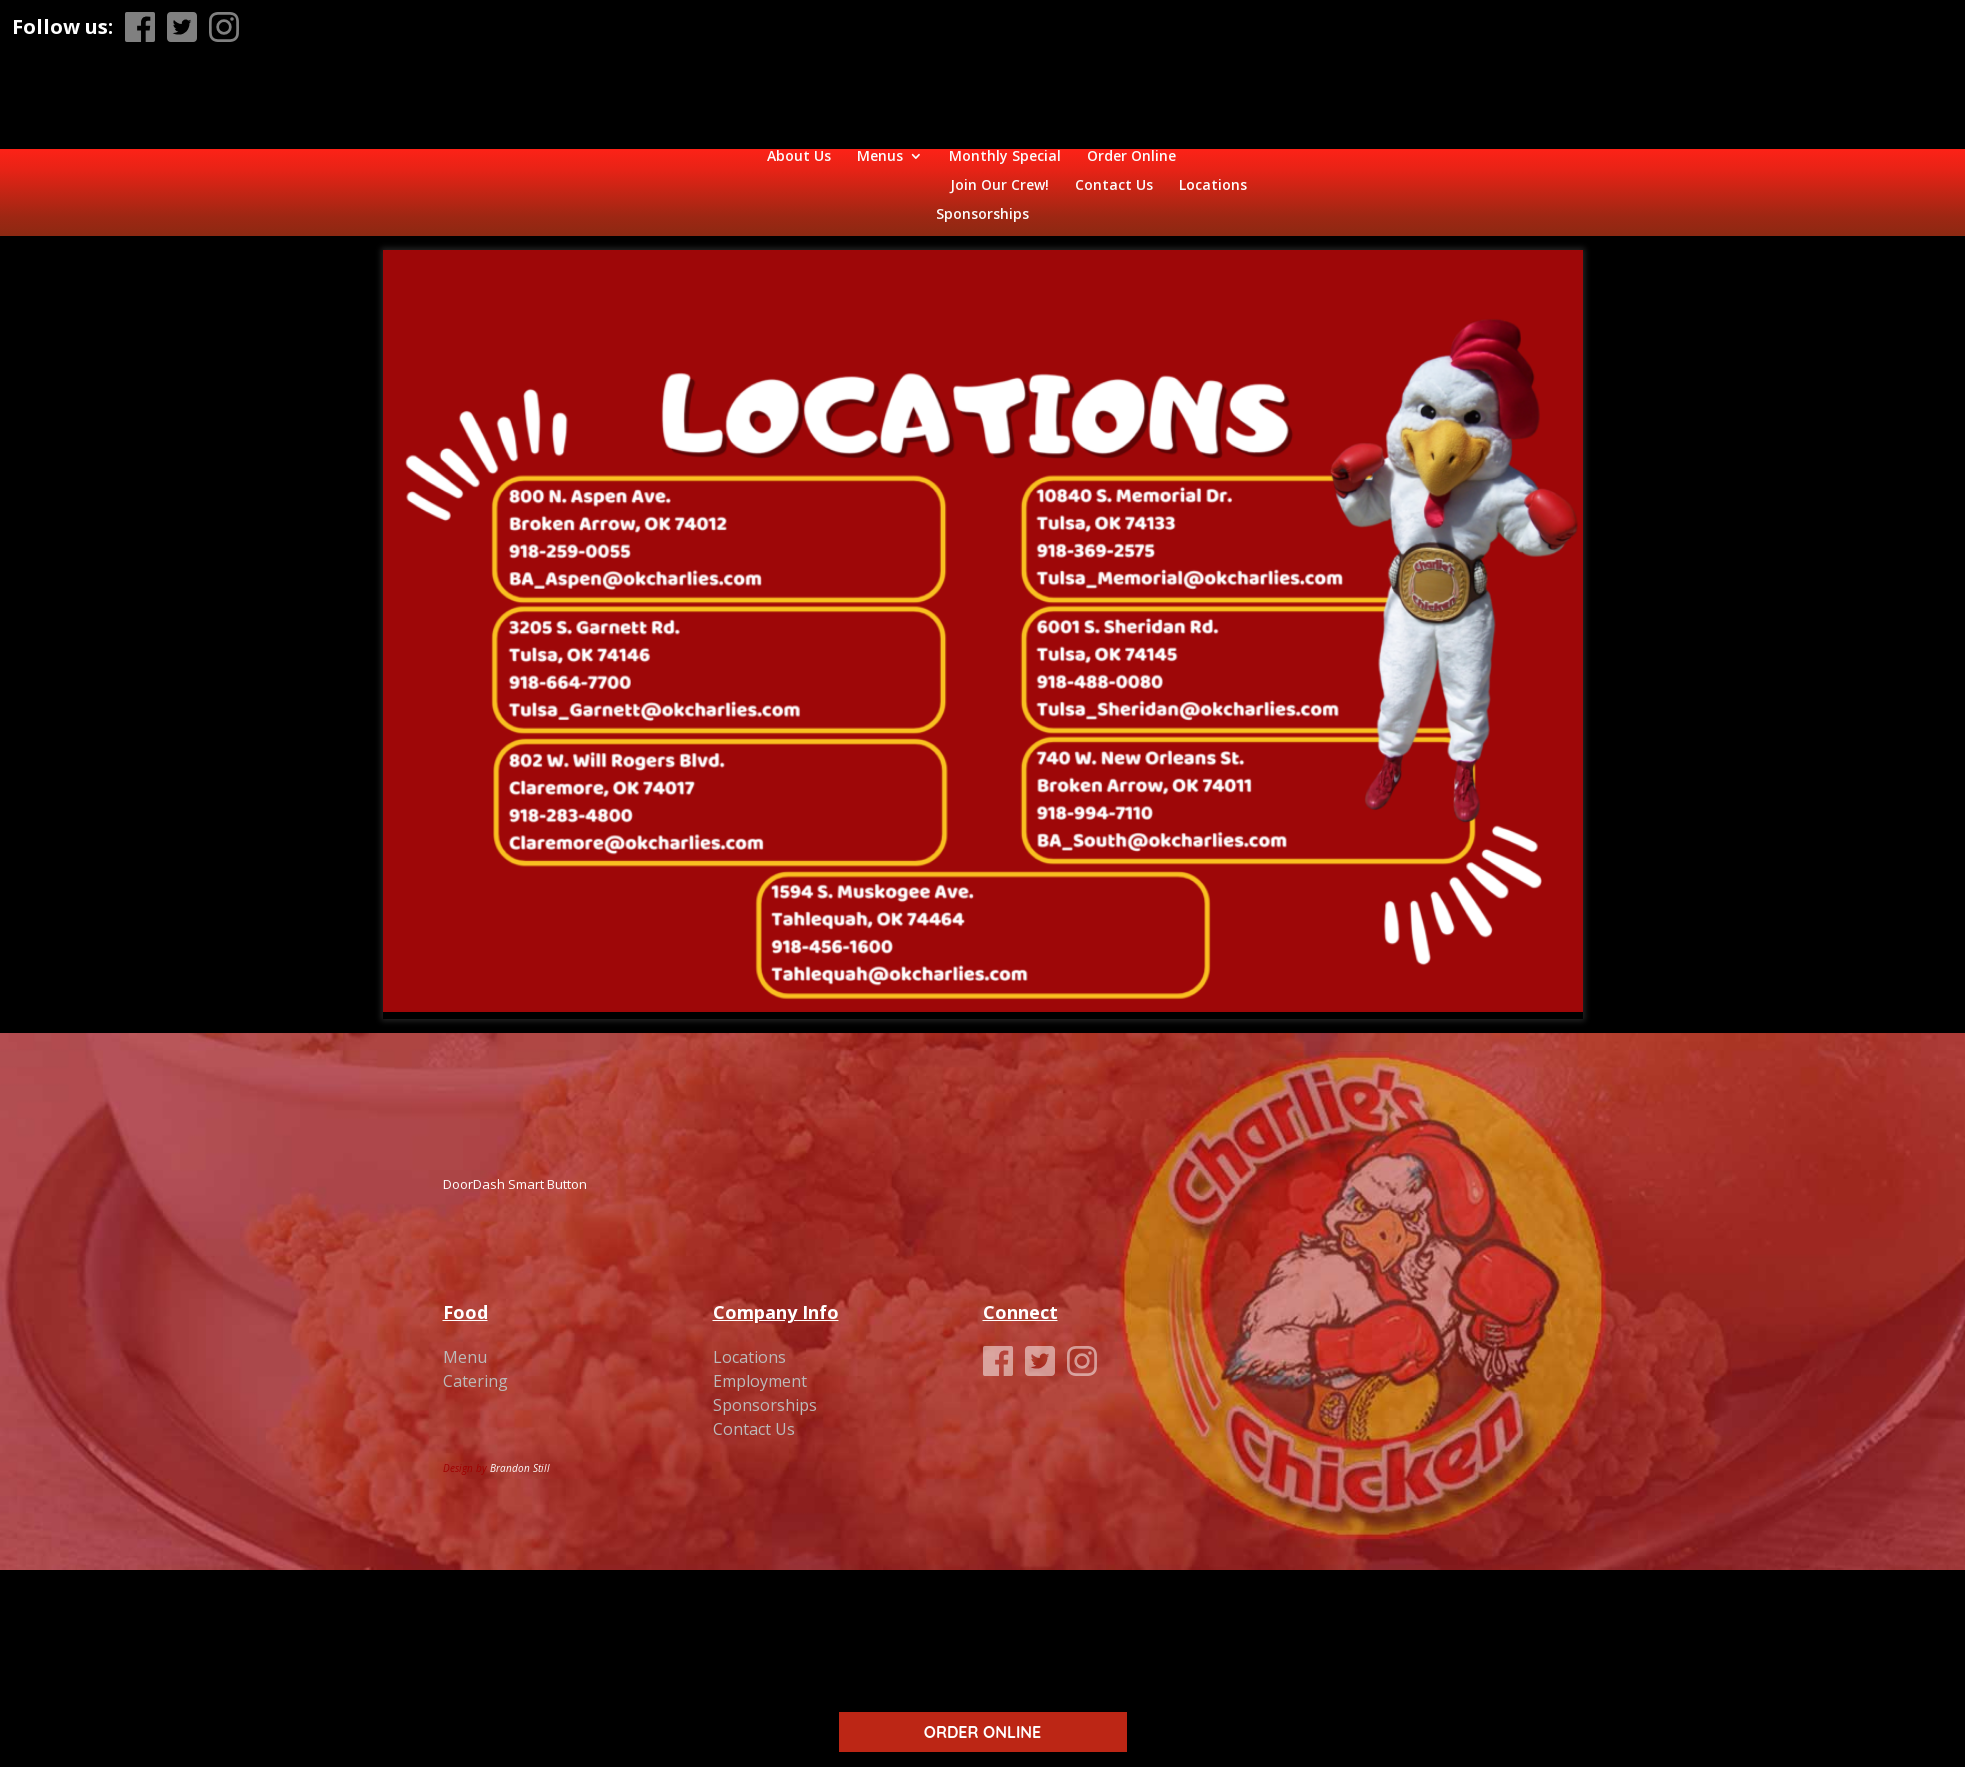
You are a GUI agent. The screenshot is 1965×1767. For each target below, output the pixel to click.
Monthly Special (719, 172)
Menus (594, 172)
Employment (760, 1367)
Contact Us (1330, 172)
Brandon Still (520, 1454)
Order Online (845, 172)
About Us (513, 172)
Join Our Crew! (1215, 172)
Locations (1429, 172)
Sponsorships (982, 201)
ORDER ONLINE (982, 1732)
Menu (465, 1343)
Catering (475, 1367)
